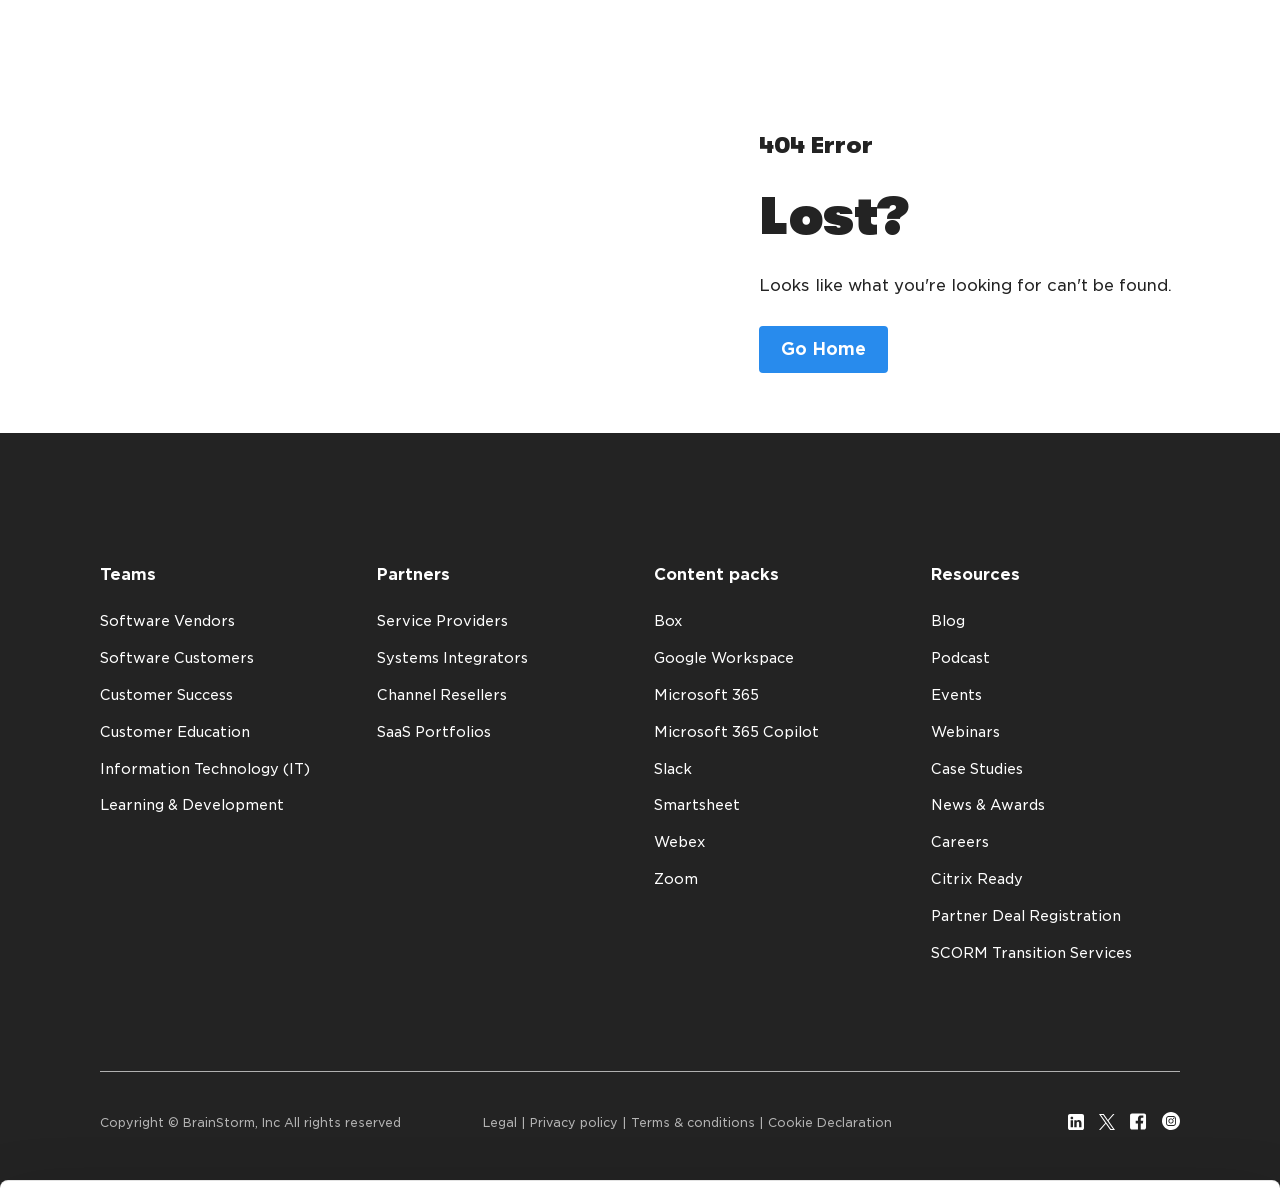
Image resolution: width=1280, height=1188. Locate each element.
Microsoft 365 (706, 695)
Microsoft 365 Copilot (736, 732)
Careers (960, 842)
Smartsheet (697, 805)
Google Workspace (724, 658)
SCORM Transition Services (1031, 953)
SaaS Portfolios (434, 732)
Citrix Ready (977, 879)
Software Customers (177, 658)
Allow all (1117, 1080)
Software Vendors (167, 621)
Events (956, 695)
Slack (673, 769)
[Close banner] (1249, 1062)
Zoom (676, 879)
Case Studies (977, 769)
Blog (948, 621)
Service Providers (442, 621)
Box (668, 621)
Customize (1118, 1138)
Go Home (823, 349)
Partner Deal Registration (1026, 916)
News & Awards (988, 805)
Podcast (960, 658)
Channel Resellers (442, 695)
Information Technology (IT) (205, 769)
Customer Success (166, 695)
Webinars (965, 732)
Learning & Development (192, 805)
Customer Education (175, 732)
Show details (98, 1135)
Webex (680, 842)
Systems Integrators (452, 658)
